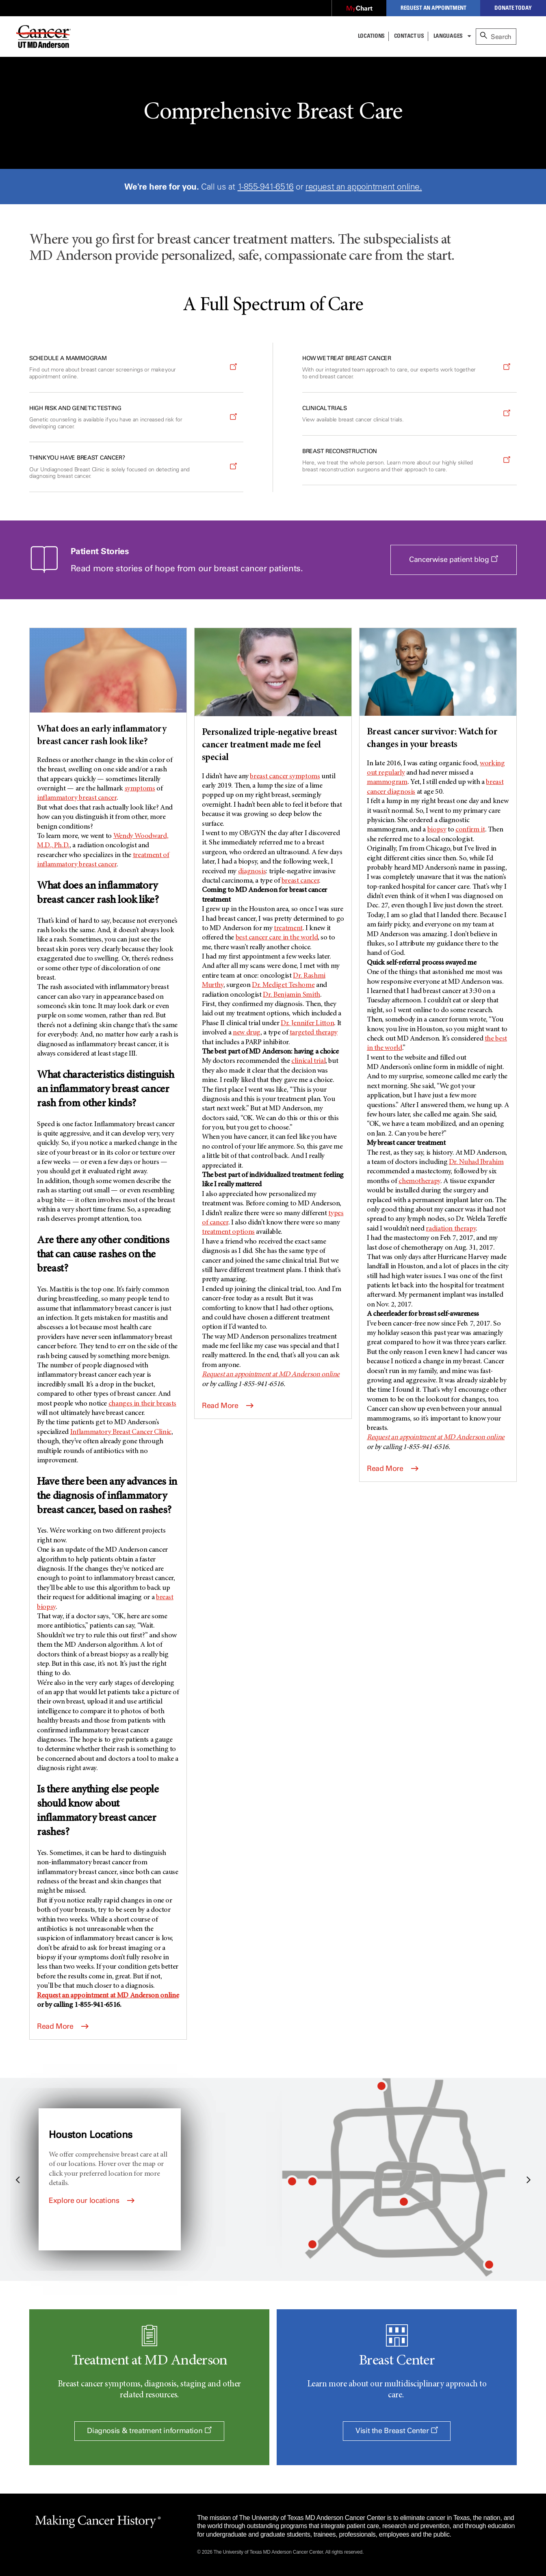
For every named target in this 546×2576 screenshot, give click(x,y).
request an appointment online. (364, 186)
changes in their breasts (142, 1404)
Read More (63, 2026)
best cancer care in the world (277, 937)
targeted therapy (314, 1032)
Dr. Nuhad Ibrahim (476, 1162)
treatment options (228, 1232)
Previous (18, 2179)
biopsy (436, 829)
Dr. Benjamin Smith (291, 995)
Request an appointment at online (108, 1995)
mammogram (387, 782)
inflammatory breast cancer (77, 798)
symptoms (140, 788)
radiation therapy (451, 1229)
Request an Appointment (433, 7)
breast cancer (300, 881)
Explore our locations (91, 2200)
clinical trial (308, 1061)
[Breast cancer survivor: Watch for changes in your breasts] (438, 690)
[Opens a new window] (359, 8)
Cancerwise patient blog (463, 564)
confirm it (470, 829)
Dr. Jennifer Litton (307, 1023)
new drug (246, 1032)
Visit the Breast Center (396, 2430)
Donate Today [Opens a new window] (513, 7)
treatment (288, 928)
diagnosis (252, 871)
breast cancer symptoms (285, 776)
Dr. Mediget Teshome (283, 985)
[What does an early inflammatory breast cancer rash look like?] (108, 688)
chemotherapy (419, 1181)
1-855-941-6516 (266, 186)
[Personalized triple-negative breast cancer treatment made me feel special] (273, 696)
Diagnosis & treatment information (149, 2430)
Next (528, 2179)
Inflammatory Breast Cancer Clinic (120, 1432)
